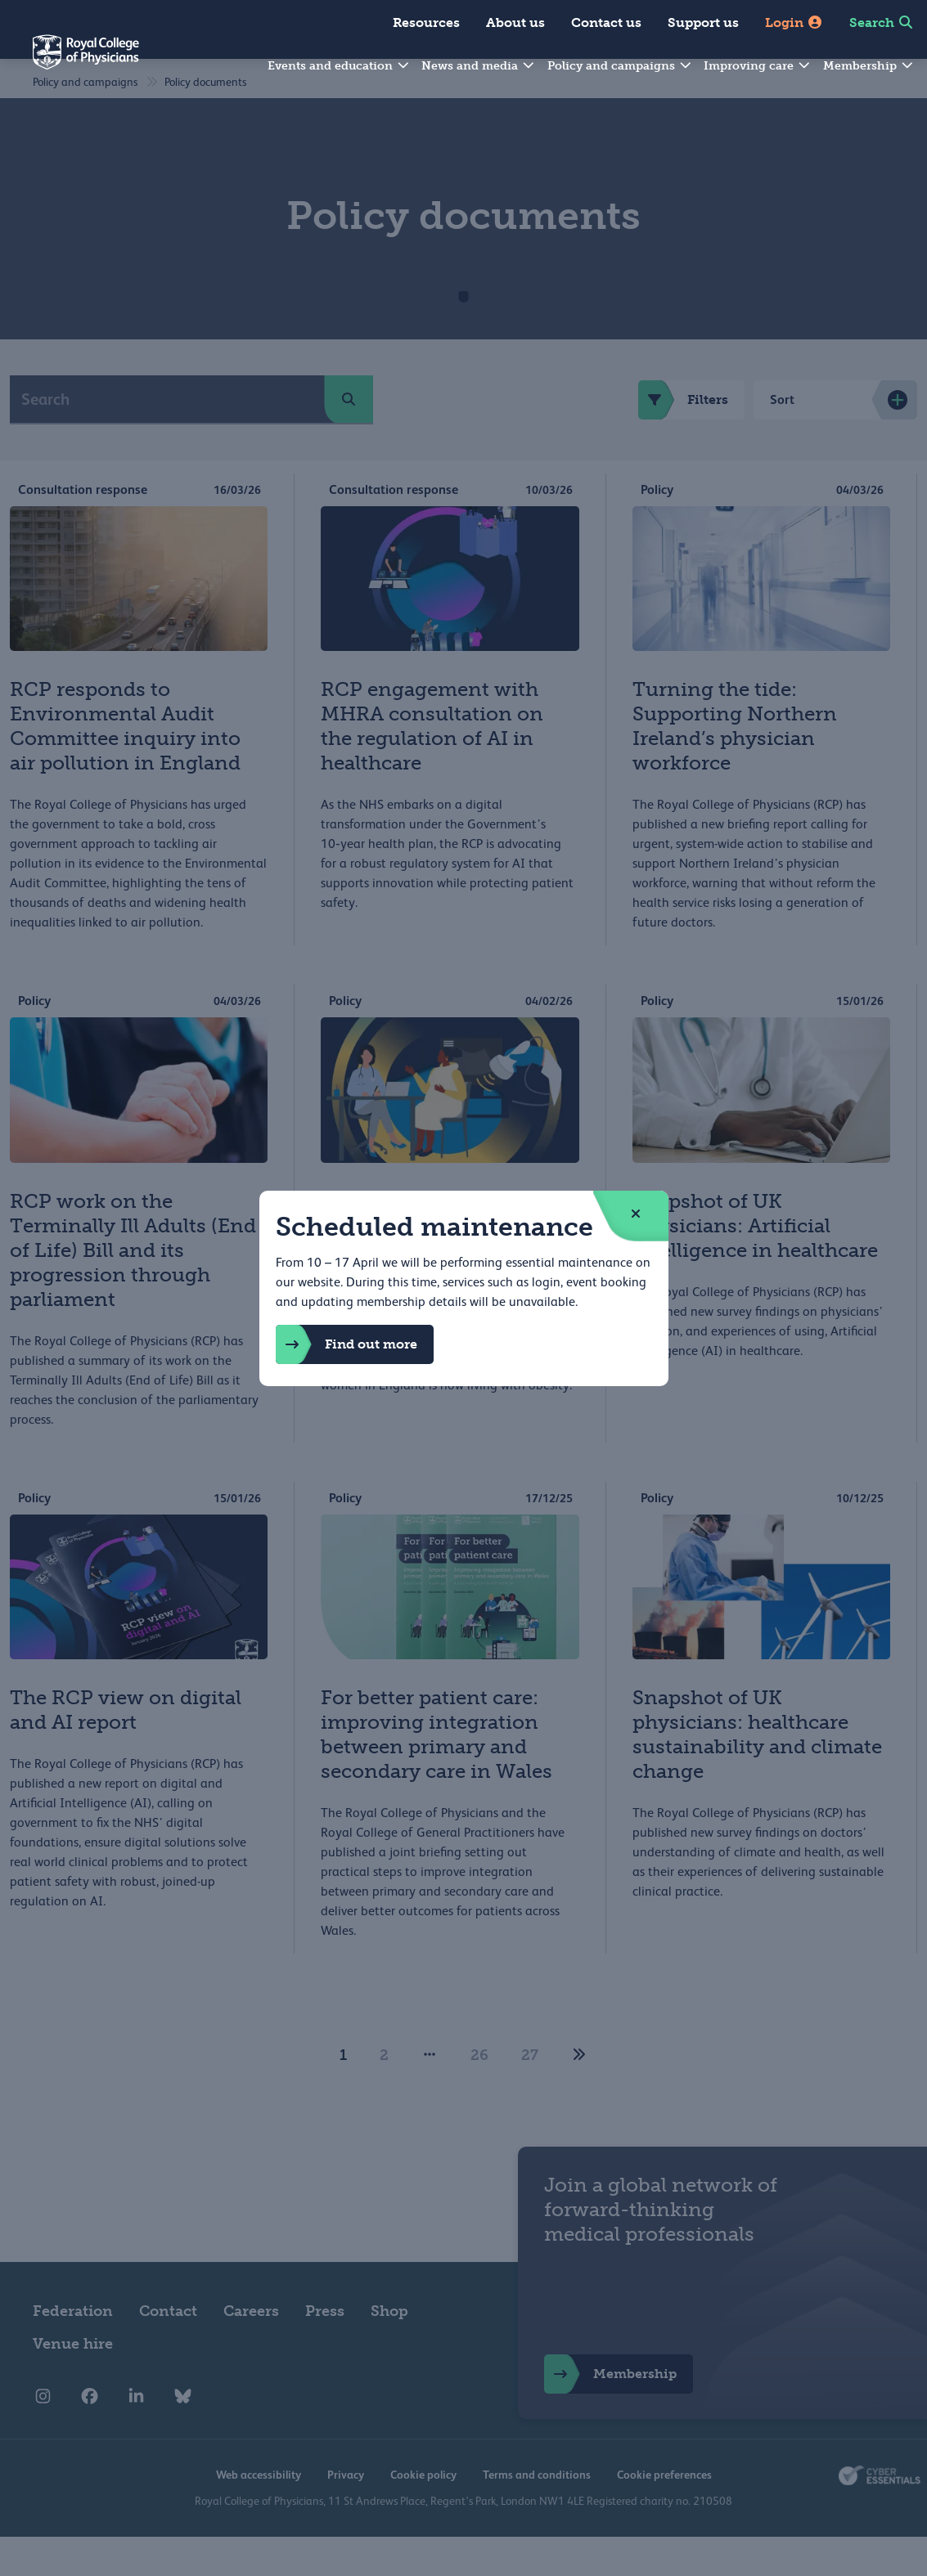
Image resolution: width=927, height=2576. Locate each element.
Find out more (346, 1344)
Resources (426, 22)
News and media (478, 66)
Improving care (758, 66)
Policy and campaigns (620, 66)
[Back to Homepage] (69, 62)
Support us (703, 22)
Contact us (606, 22)
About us (515, 22)
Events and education (339, 66)
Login (794, 22)
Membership (869, 66)
